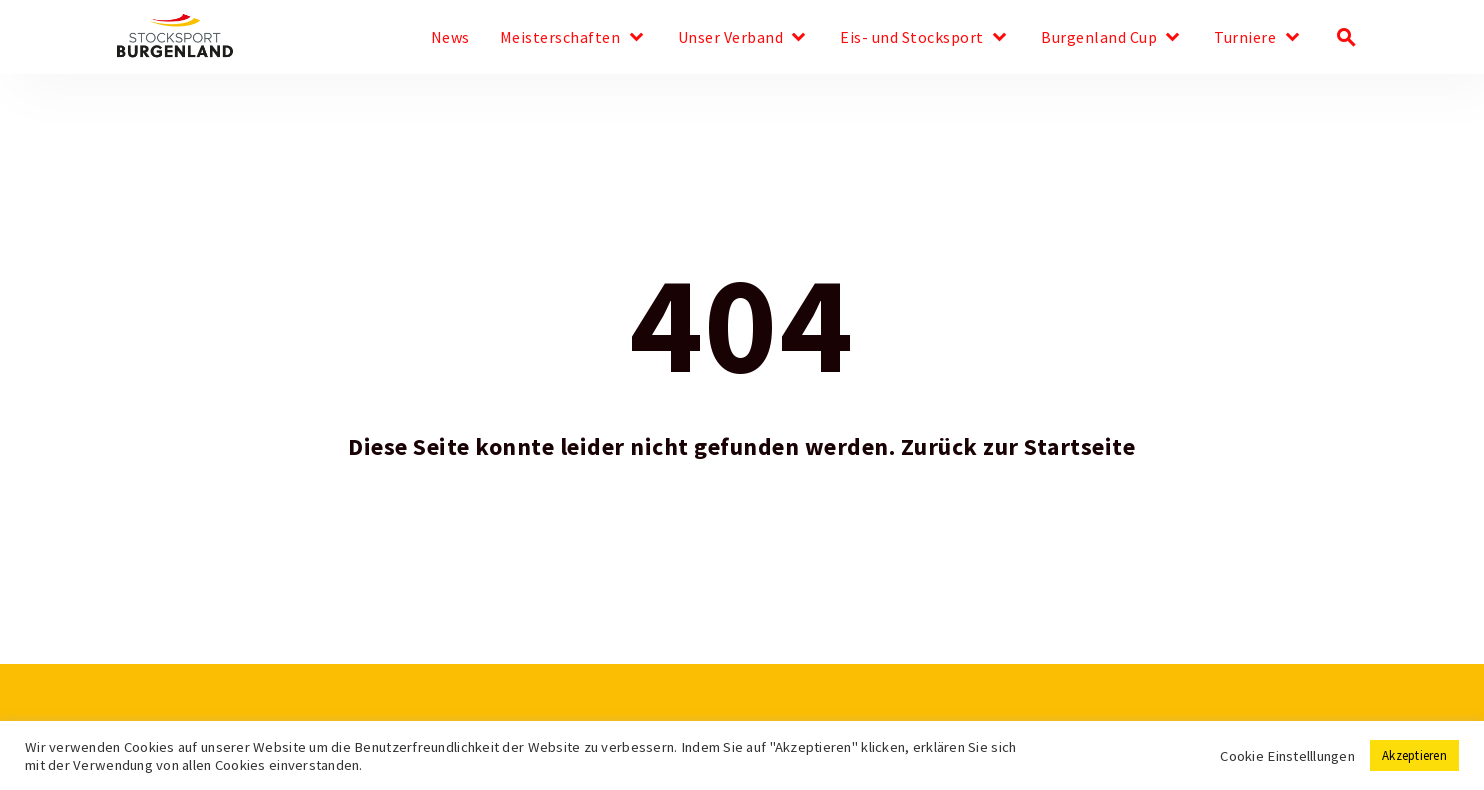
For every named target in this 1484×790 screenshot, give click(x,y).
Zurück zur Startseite (1018, 447)
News (450, 38)
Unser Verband (731, 38)
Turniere (1245, 38)
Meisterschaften (560, 38)
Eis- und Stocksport (912, 38)
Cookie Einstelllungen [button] (1287, 756)
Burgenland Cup (1099, 38)
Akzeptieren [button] (1414, 755)
